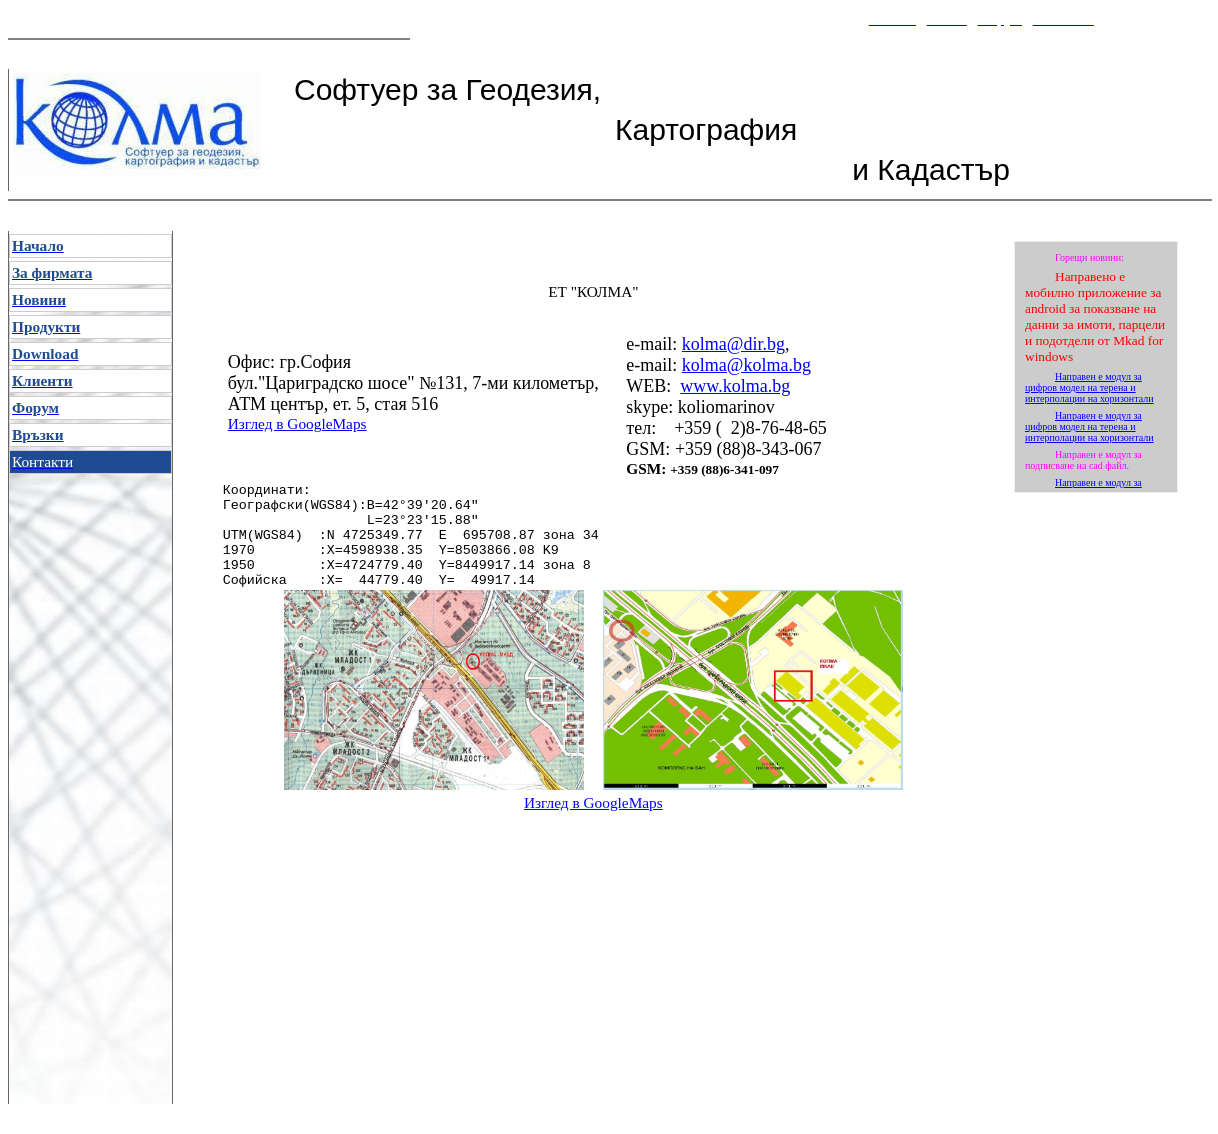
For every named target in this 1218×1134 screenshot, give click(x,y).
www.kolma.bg (735, 386)
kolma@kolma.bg (746, 365)
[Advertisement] (591, 846)
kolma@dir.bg (733, 344)
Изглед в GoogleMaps (297, 423)
